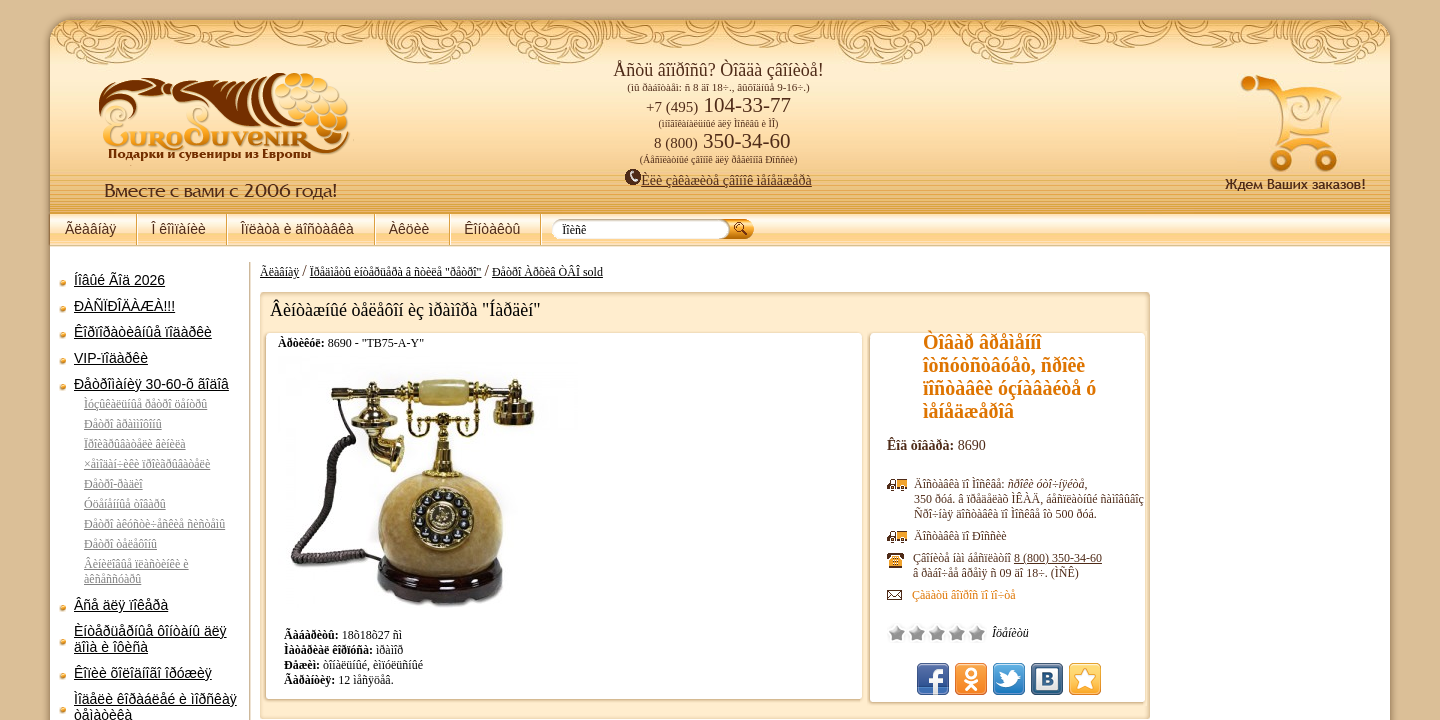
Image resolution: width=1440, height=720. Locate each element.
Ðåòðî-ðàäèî (113, 484)
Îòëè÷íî (977, 633)
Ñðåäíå (937, 633)
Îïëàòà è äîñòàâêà (297, 229)
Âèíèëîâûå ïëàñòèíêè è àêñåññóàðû (136, 571)
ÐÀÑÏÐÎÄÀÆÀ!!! (124, 306)
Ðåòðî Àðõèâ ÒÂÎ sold (547, 272)
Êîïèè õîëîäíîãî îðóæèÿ (143, 673)
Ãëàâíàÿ (90, 229)
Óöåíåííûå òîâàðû (125, 504)
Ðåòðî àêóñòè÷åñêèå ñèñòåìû (154, 524)
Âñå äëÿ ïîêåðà (121, 605)
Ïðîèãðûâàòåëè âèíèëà (135, 444)
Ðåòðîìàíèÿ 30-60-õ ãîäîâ (151, 384)
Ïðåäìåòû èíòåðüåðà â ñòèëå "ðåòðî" (396, 272)
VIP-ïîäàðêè (111, 358)
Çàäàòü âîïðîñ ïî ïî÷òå (964, 595)
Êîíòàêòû (492, 229)
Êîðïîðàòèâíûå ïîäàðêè (143, 332)
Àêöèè (409, 229)
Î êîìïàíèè (178, 229)
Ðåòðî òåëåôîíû (120, 544)
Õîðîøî (957, 633)
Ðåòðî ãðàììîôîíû (123, 424)
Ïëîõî (917, 633)
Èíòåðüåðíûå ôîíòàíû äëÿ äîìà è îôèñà (150, 639)
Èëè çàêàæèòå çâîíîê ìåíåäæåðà (718, 180)
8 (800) (1058, 558)
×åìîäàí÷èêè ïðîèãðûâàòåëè (147, 464)
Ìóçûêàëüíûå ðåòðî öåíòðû (145, 404)
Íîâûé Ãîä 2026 (119, 280)
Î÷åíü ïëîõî (897, 633)
